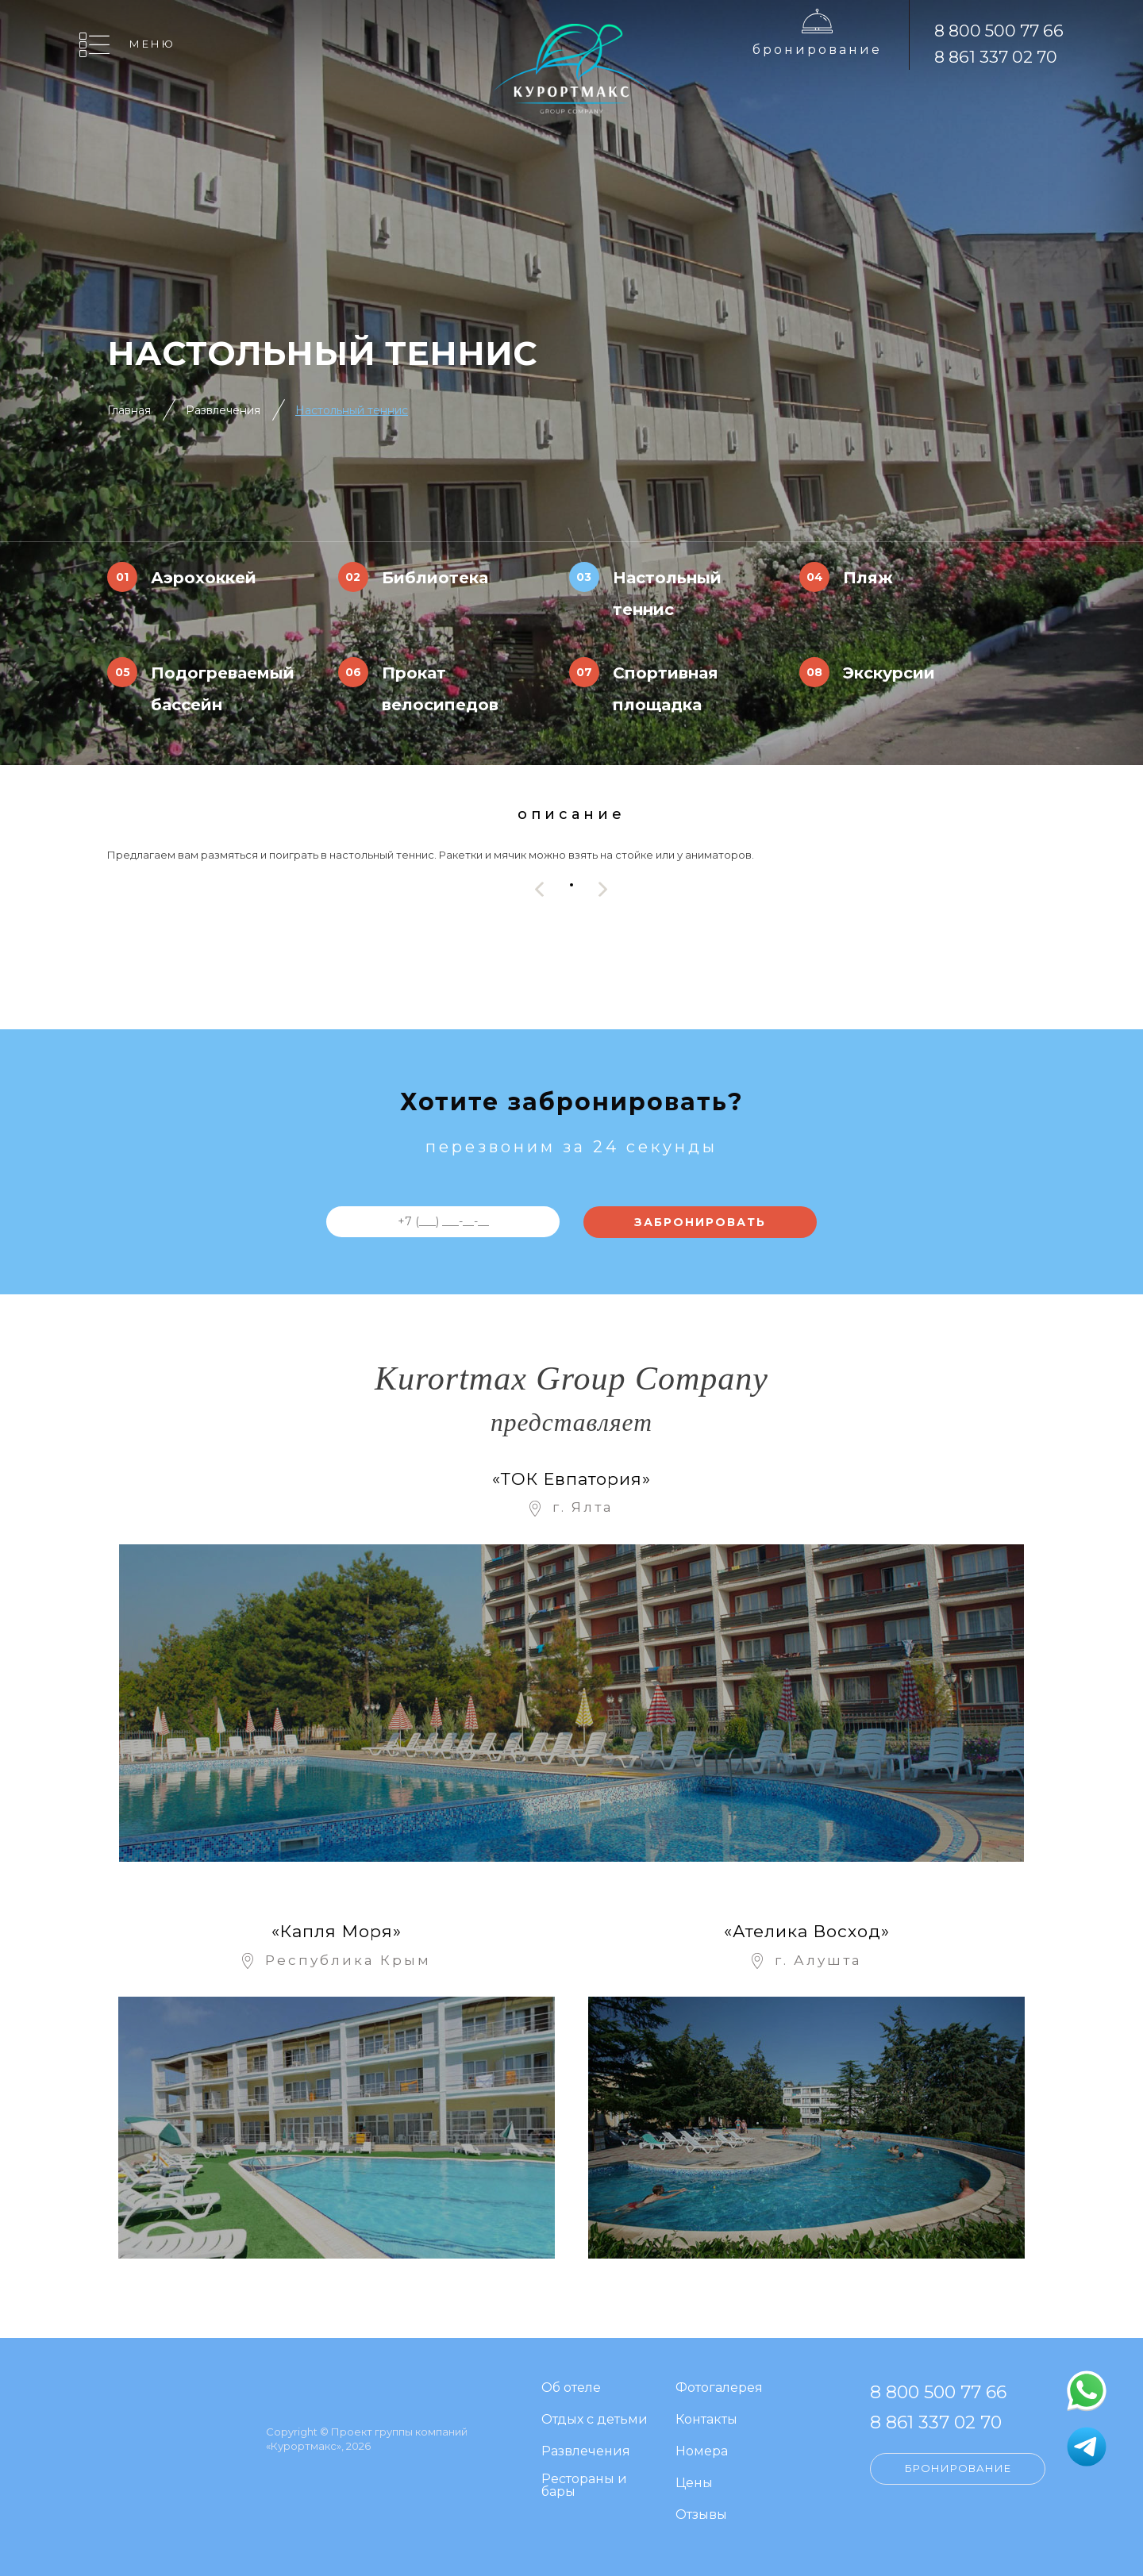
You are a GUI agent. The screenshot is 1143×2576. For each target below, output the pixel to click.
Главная (129, 410)
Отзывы (701, 2515)
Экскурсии (889, 672)
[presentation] (540, 889)
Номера (701, 2452)
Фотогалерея (719, 2388)
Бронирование (817, 49)
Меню (152, 43)
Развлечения (223, 410)
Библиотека (435, 577)
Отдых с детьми (594, 2420)
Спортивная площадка (665, 688)
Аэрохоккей (203, 577)
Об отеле (571, 2388)
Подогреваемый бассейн (222, 688)
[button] (571, 885)
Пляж (868, 577)
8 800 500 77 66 (999, 30)
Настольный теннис (351, 410)
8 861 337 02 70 (995, 57)
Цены (694, 2483)
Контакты (706, 2420)
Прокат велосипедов (440, 688)
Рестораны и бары (584, 2486)
